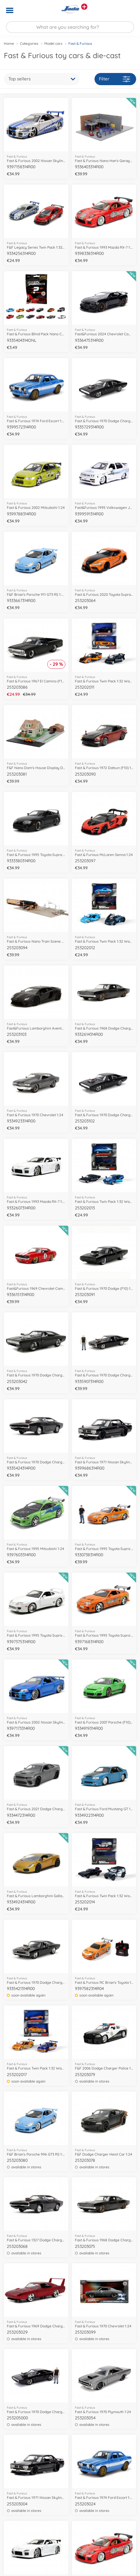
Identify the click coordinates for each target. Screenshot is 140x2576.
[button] (127, 10)
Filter (114, 79)
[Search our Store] (70, 27)
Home (9, 43)
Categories (29, 43)
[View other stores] (84, 7)
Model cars (53, 43)
